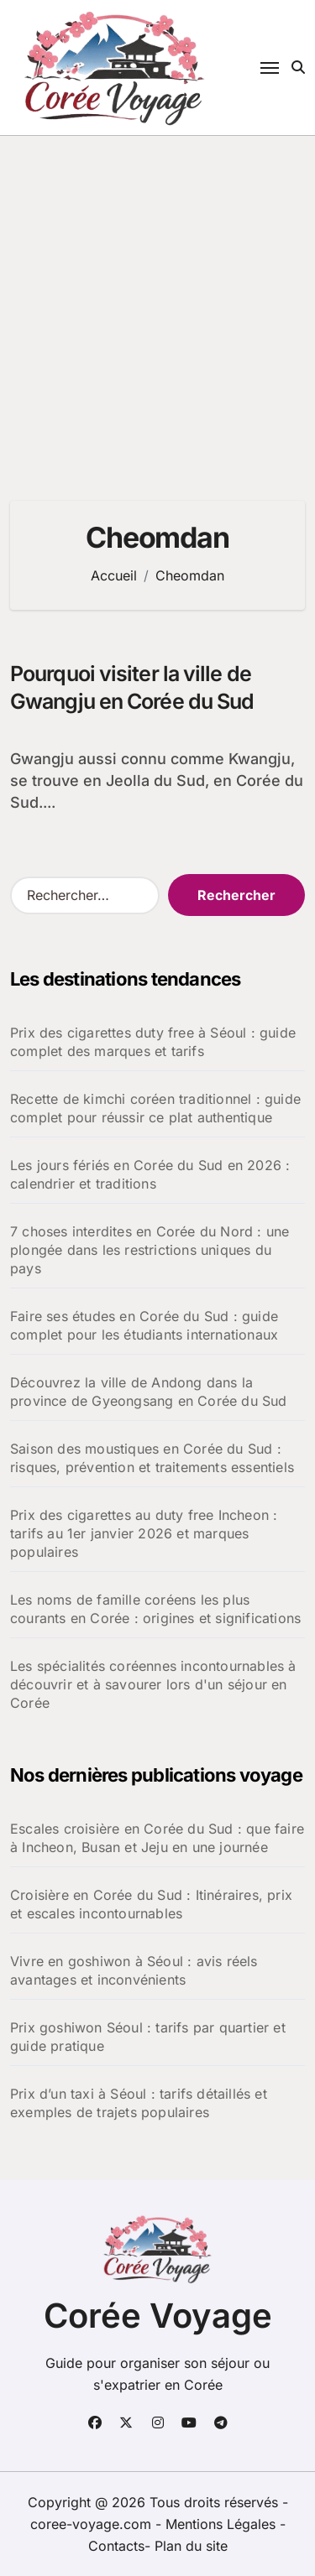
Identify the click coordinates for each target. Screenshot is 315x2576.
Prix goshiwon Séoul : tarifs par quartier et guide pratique (148, 2036)
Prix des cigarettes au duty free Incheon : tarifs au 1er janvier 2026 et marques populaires (143, 1533)
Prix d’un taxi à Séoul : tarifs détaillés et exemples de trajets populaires (138, 2103)
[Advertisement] (157, 301)
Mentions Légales (222, 2524)
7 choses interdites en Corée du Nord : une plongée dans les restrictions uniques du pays (149, 1250)
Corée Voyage (158, 2315)
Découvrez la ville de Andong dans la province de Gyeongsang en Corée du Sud (148, 1391)
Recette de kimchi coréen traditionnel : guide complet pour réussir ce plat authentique (155, 1108)
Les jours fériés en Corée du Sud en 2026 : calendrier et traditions (150, 1174)
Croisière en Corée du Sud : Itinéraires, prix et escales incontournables (151, 1904)
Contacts (116, 2545)
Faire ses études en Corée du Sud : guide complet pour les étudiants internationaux (144, 1325)
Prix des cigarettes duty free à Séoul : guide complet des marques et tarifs (153, 1041)
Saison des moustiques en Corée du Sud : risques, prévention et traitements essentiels (152, 1457)
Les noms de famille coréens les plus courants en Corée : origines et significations (155, 1608)
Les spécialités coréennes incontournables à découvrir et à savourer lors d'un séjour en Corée (153, 1684)
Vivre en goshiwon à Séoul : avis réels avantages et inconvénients (134, 1970)
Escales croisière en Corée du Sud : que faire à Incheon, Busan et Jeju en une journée (157, 1837)
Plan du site (191, 2545)
